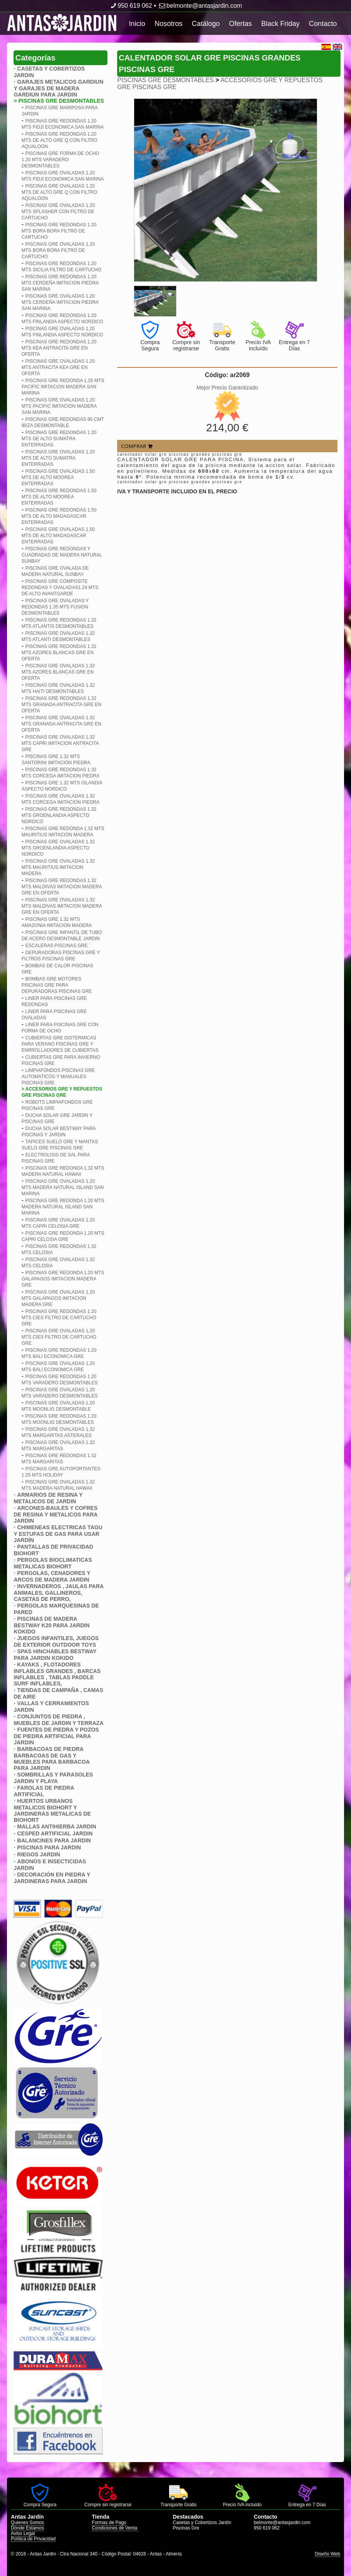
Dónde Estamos (27, 2528)
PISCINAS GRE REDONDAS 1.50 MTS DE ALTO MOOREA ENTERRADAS (58, 497)
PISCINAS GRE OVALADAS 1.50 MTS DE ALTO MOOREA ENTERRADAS (58, 477)
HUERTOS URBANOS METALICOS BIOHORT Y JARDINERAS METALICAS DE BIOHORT (52, 1810)
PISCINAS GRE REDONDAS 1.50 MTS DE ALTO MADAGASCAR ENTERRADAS (58, 516)
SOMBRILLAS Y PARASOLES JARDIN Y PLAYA (53, 1777)
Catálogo (206, 24)
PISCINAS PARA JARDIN (49, 1847)
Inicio (137, 24)
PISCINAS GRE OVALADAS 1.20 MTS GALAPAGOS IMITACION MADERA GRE (58, 1298)
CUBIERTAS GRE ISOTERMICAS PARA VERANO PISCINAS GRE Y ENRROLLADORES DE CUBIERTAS (59, 1044)
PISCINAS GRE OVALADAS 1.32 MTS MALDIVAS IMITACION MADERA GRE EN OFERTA (61, 906)
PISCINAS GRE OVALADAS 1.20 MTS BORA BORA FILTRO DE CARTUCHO (58, 250)
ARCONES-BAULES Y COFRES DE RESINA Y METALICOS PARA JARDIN (55, 1514)
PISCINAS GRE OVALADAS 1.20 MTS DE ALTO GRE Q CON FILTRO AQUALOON (59, 192)
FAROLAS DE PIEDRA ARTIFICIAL (44, 1791)
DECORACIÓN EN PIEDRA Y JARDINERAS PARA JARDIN (52, 1877)
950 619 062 (130, 5)
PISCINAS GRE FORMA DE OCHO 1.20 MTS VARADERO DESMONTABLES (60, 160)
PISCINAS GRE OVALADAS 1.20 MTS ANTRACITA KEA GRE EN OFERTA (58, 367)
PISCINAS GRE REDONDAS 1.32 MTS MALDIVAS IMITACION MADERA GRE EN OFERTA (61, 887)
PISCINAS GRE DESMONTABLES (165, 80)
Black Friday (280, 24)
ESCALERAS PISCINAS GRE (56, 945)
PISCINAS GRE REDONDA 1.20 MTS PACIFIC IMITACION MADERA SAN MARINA (62, 387)
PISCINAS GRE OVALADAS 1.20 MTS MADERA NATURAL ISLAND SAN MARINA (62, 1187)
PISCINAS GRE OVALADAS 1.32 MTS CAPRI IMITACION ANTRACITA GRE (60, 743)
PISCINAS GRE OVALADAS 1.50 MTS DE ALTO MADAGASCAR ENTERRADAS (58, 535)
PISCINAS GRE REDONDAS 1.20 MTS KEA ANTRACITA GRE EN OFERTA (58, 348)
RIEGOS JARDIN (38, 1854)
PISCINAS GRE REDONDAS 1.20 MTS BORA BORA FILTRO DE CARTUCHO (58, 231)
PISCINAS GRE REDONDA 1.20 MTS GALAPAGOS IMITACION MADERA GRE (62, 1279)
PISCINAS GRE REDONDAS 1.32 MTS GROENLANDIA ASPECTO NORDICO (58, 815)
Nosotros (168, 24)
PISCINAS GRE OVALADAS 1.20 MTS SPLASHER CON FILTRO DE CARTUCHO (58, 212)
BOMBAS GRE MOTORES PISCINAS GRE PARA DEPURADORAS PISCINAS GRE (56, 985)
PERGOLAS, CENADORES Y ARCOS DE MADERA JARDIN (52, 1576)
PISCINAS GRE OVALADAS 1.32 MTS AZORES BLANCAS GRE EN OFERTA (58, 672)
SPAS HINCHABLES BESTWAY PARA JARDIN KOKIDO (55, 1654)
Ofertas (240, 24)
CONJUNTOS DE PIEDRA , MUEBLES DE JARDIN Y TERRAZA (58, 1719)
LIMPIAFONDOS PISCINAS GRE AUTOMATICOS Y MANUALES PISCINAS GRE (58, 1077)
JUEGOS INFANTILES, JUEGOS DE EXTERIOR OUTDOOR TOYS (56, 1641)
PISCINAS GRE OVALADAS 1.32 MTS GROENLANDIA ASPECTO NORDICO (58, 848)
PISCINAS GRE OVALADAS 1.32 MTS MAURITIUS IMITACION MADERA (58, 867)
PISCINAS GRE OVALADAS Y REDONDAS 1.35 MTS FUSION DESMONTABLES (54, 607)
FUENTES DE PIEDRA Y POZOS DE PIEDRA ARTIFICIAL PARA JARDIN (56, 1736)
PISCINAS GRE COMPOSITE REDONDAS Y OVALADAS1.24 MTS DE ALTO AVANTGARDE (59, 587)
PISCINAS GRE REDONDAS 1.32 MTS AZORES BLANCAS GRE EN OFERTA (58, 653)
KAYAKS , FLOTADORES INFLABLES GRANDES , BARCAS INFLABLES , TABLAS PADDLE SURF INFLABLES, (57, 1674)
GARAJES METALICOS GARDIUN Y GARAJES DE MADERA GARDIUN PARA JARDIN (58, 88)
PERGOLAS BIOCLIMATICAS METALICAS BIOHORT (53, 1563)
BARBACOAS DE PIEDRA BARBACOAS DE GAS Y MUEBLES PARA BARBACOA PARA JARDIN (51, 1758)
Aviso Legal (23, 2533)
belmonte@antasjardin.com (200, 5)
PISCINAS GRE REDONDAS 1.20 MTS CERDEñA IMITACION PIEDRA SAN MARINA (59, 283)
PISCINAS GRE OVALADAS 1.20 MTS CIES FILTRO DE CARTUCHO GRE (58, 1337)
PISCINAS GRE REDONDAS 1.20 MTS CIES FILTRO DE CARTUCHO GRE (58, 1318)
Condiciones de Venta (114, 2528)
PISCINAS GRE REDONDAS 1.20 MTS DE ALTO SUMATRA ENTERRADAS (58, 439)
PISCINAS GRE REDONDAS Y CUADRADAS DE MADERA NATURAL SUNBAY (61, 555)
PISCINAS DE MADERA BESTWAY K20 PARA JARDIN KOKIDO (51, 1625)
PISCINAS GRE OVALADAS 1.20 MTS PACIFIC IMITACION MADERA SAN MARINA (59, 406)
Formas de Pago (109, 2522)
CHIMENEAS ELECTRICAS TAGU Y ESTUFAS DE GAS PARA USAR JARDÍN (58, 1533)
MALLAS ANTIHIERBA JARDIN (56, 1826)
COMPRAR (136, 446)
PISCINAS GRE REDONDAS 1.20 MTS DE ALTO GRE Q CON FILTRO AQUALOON (59, 140)
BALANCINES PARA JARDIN (54, 1840)
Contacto (323, 24)
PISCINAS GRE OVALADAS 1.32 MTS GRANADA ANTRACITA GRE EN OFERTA (61, 724)
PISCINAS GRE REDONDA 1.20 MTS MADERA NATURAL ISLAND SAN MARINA (62, 1207)
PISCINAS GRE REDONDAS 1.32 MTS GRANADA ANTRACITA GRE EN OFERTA (61, 704)
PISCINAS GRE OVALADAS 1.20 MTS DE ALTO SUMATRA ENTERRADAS (58, 458)
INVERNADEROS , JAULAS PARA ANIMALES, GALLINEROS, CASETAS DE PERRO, (58, 1592)
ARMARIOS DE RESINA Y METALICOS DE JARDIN (48, 1498)
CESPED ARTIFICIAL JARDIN (54, 1833)
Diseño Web (327, 2554)
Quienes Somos (27, 2522)
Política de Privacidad (33, 2539)
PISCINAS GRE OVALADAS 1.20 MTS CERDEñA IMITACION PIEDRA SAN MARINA (59, 302)
